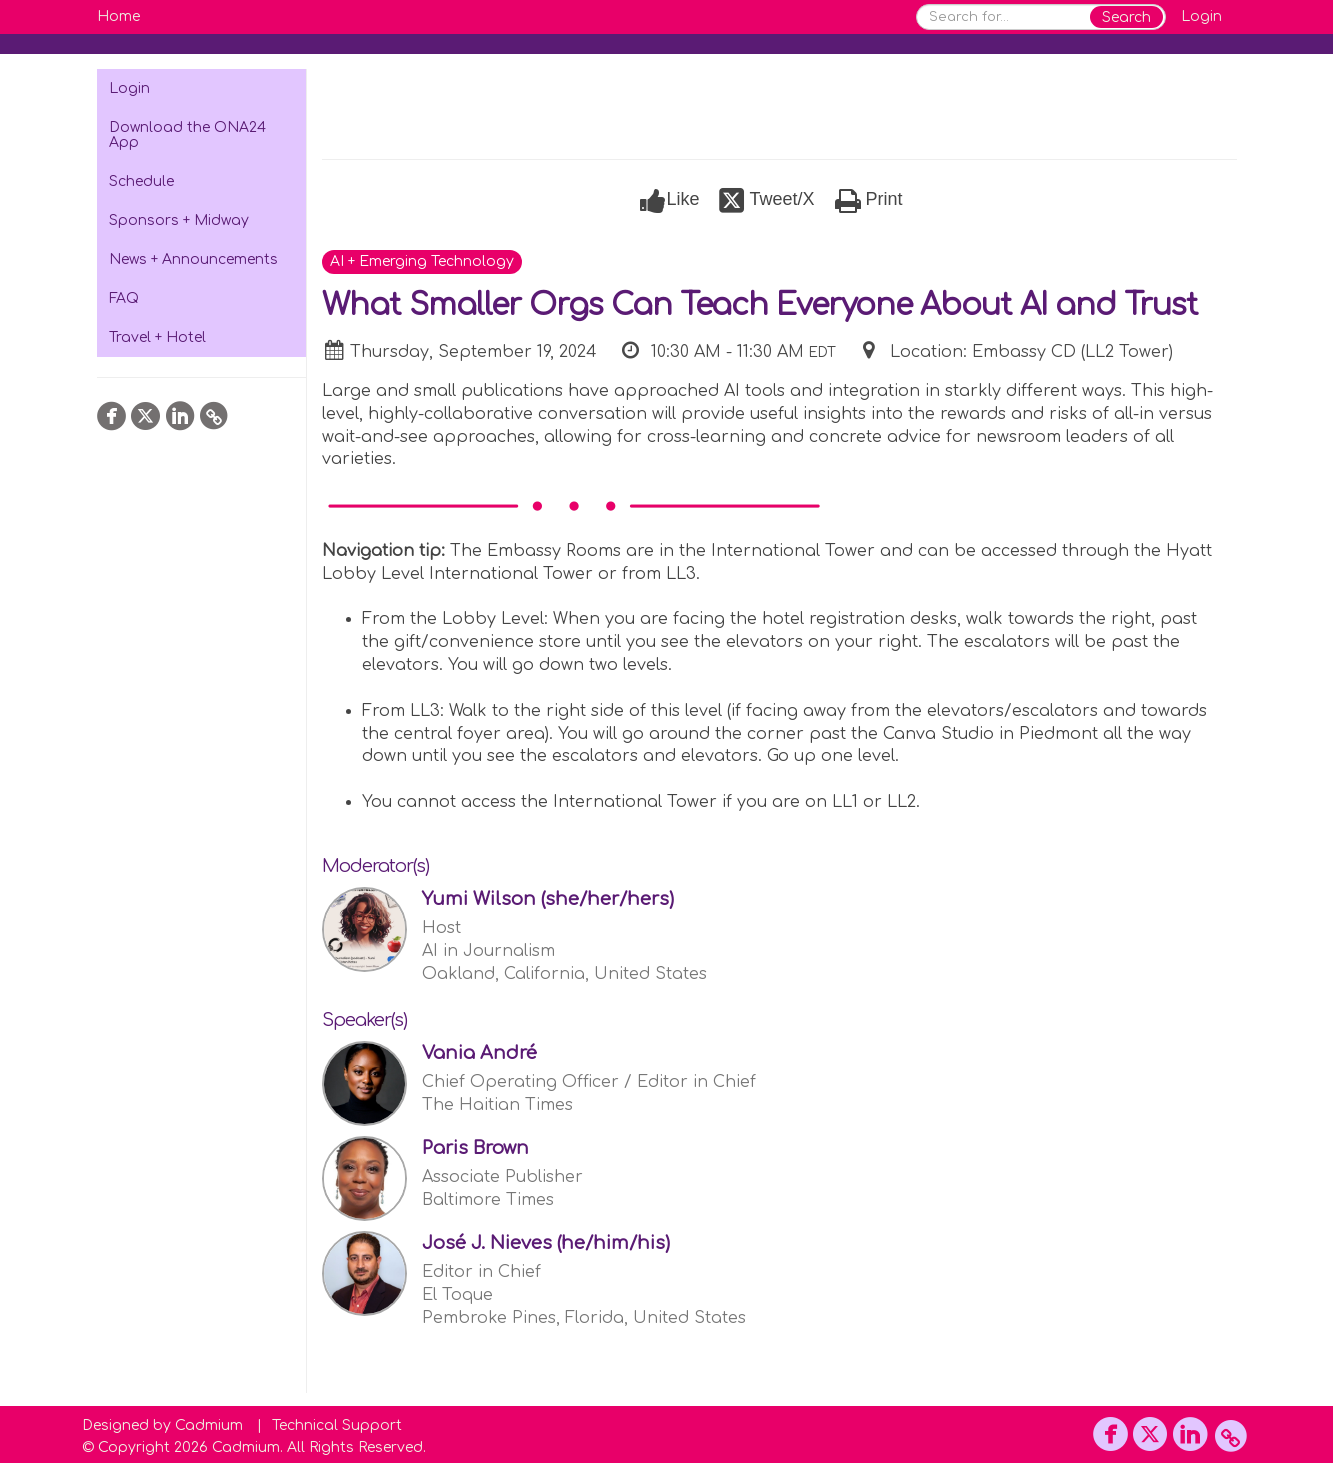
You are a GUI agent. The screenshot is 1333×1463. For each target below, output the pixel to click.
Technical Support (337, 1425)
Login (1201, 16)
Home (118, 16)
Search (1126, 17)
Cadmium (209, 1425)
